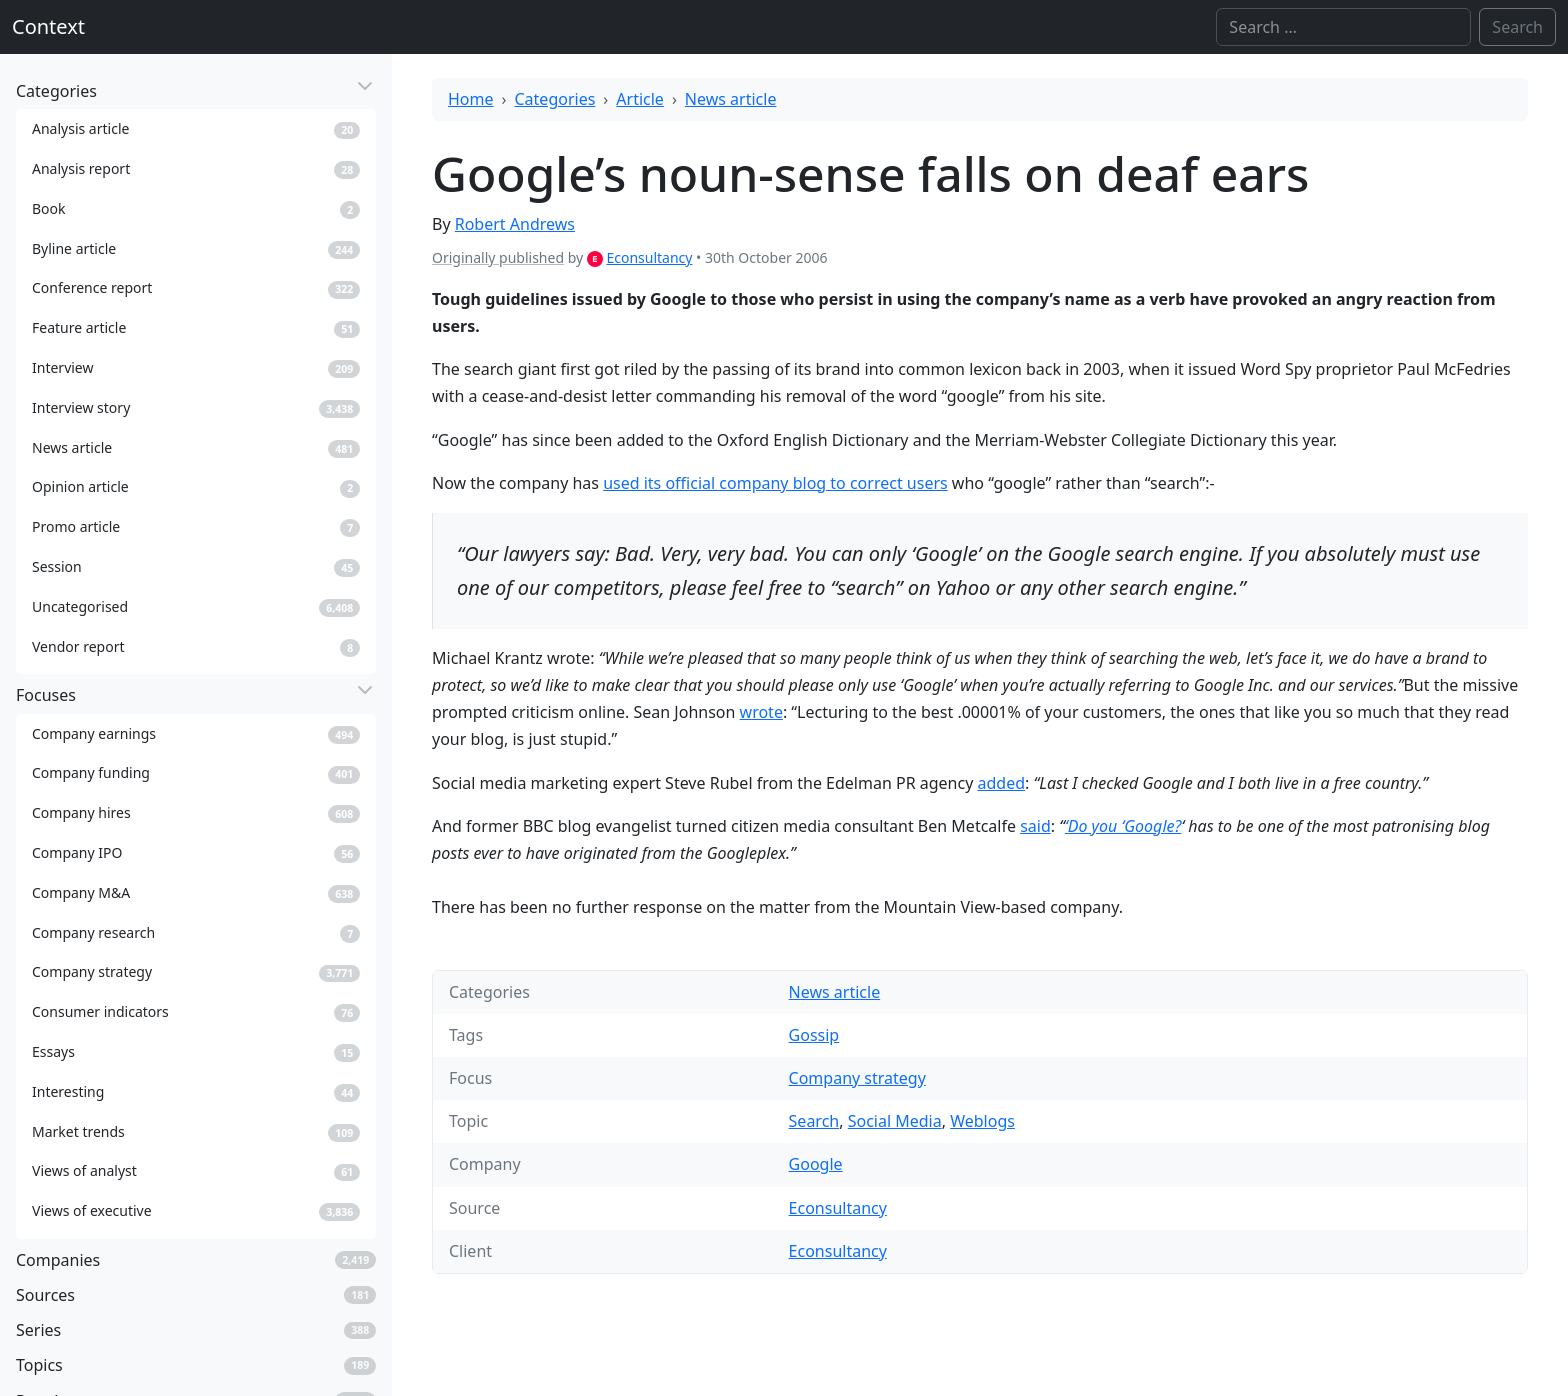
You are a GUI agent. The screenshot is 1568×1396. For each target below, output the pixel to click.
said (1035, 826)
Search (814, 1121)
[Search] (1343, 27)
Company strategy (857, 1078)
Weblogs (982, 1121)
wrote (761, 712)
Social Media (895, 1121)
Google (816, 1164)
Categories (555, 99)
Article (640, 99)
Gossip (814, 1035)
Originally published (498, 257)
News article (731, 99)
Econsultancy (649, 257)
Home (471, 99)
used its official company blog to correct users (775, 483)
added (1002, 783)
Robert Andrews (515, 224)
